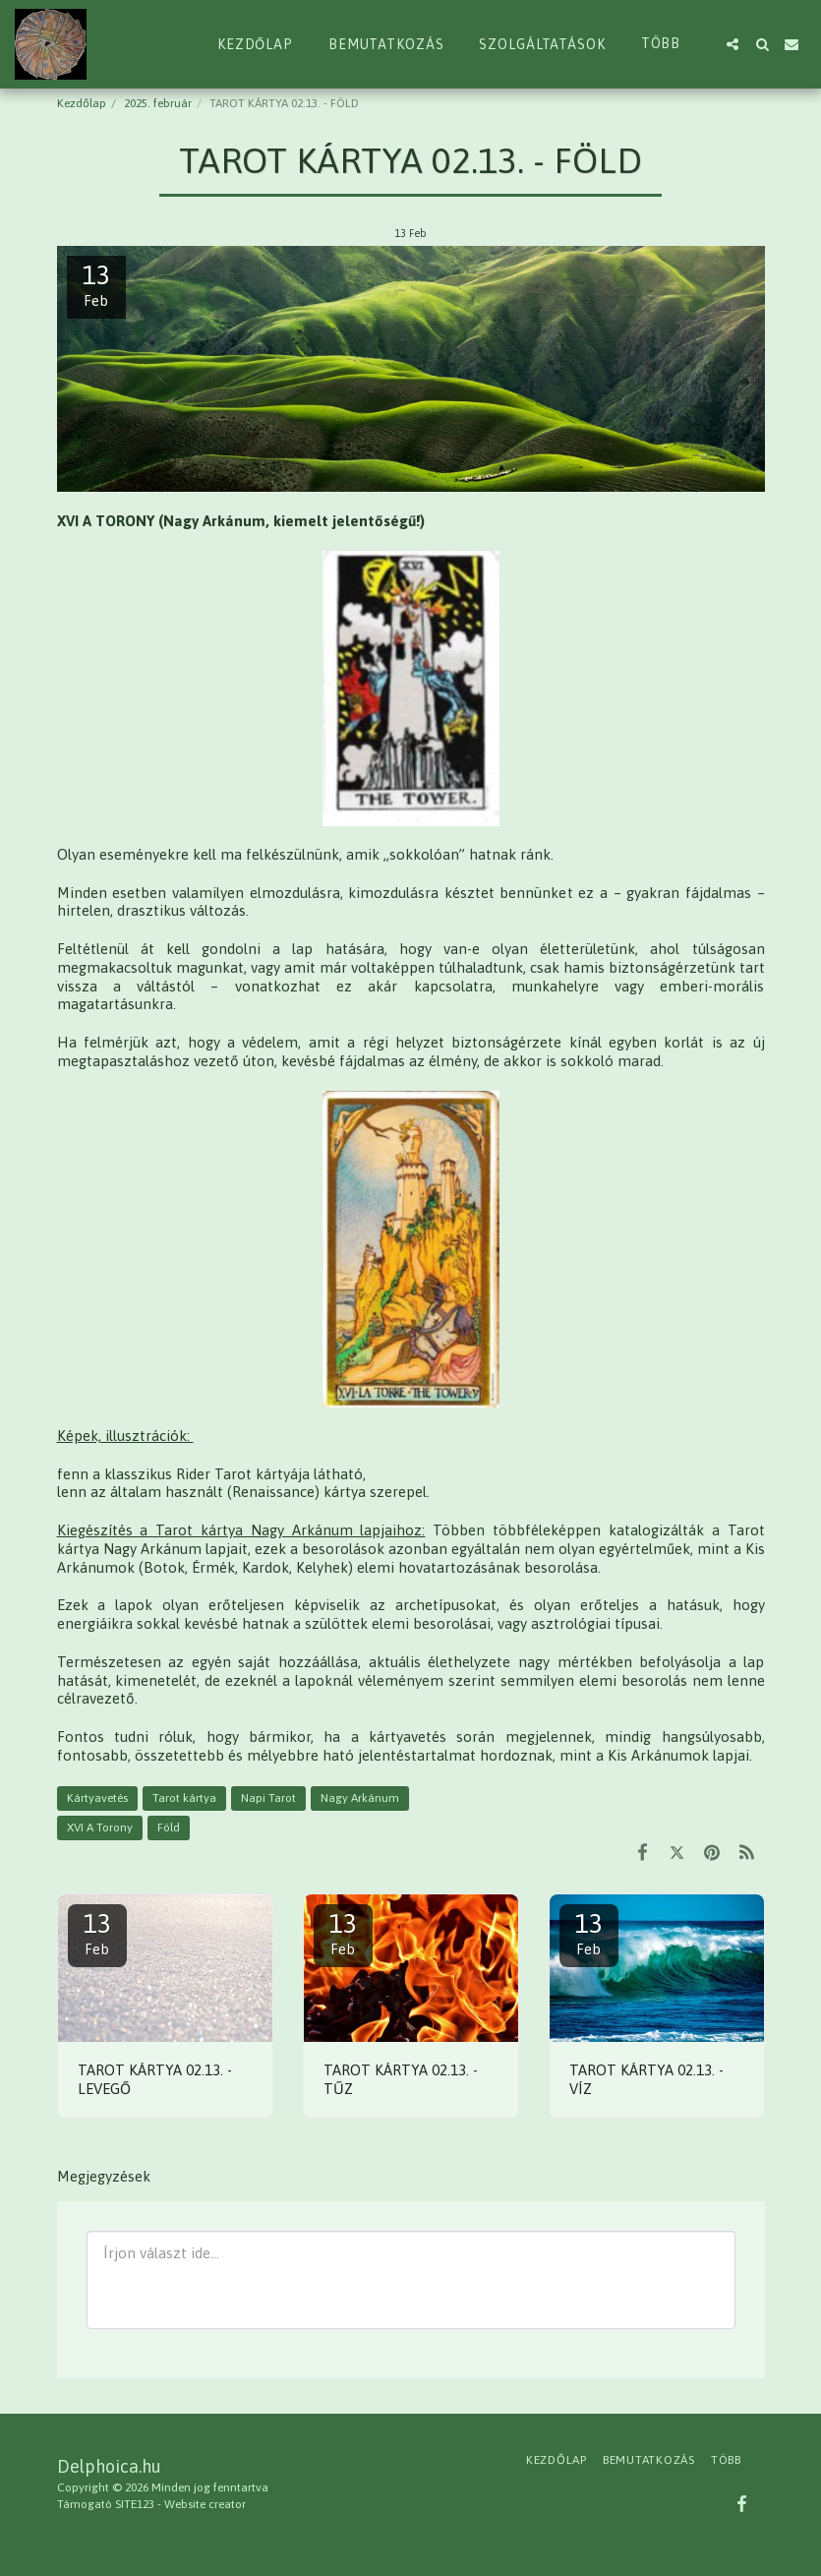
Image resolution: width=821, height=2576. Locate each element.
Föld (168, 1827)
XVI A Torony (100, 1827)
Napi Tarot (268, 1798)
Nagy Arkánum (360, 1798)
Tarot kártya (184, 1798)
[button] (732, 44)
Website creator (205, 2504)
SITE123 (134, 2504)
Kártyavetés (97, 1798)
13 (97, 1933)
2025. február (158, 103)
